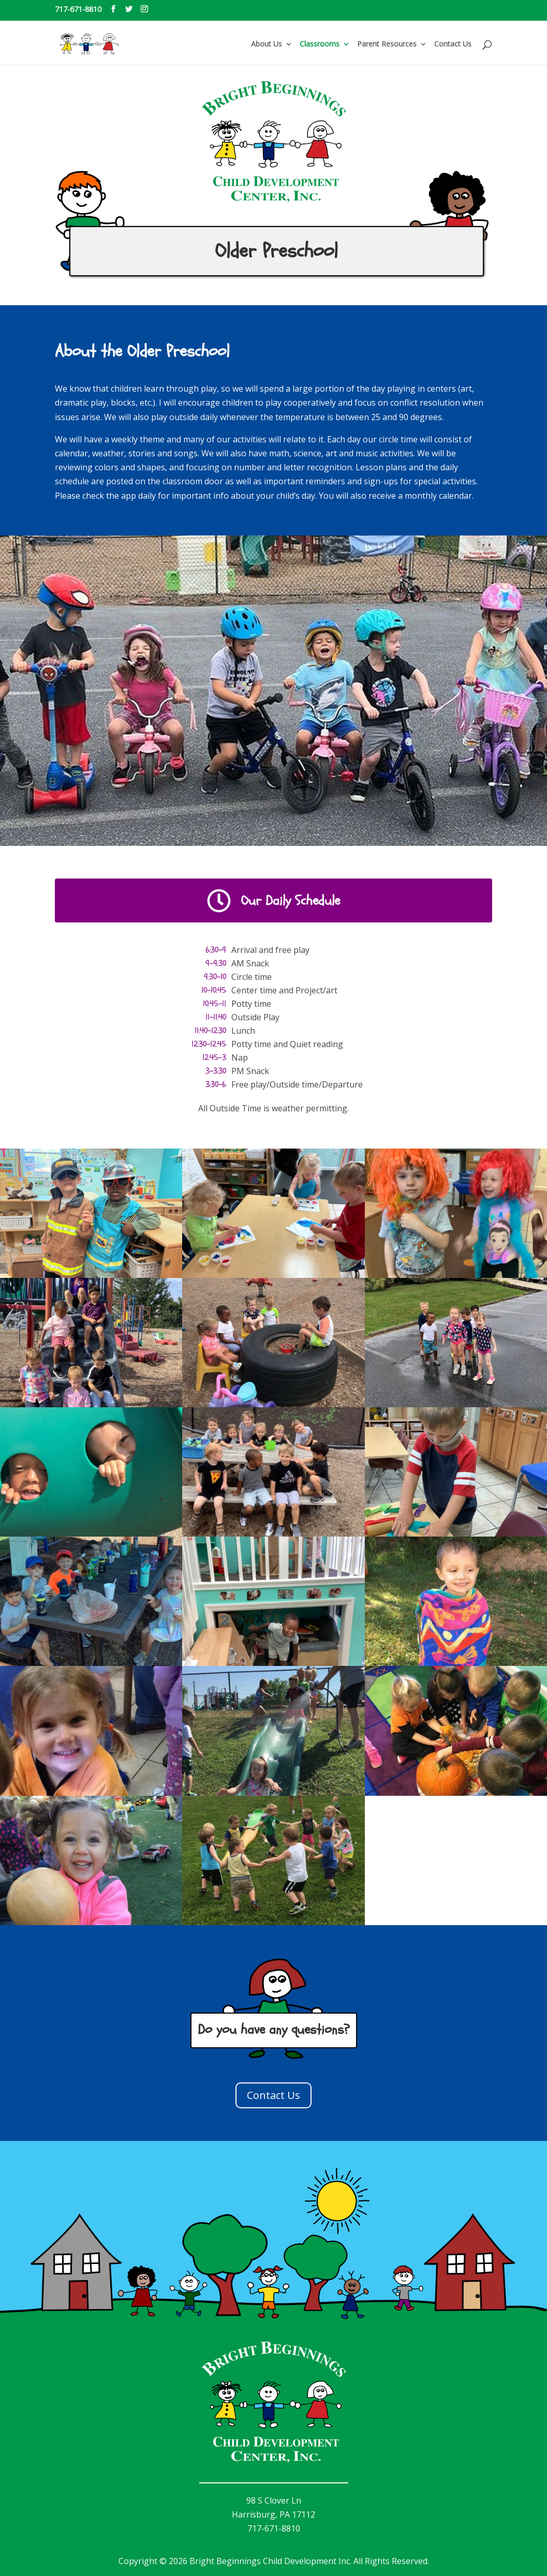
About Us (266, 44)
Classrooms (319, 44)
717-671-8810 (78, 9)
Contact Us (452, 44)
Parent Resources (387, 44)
